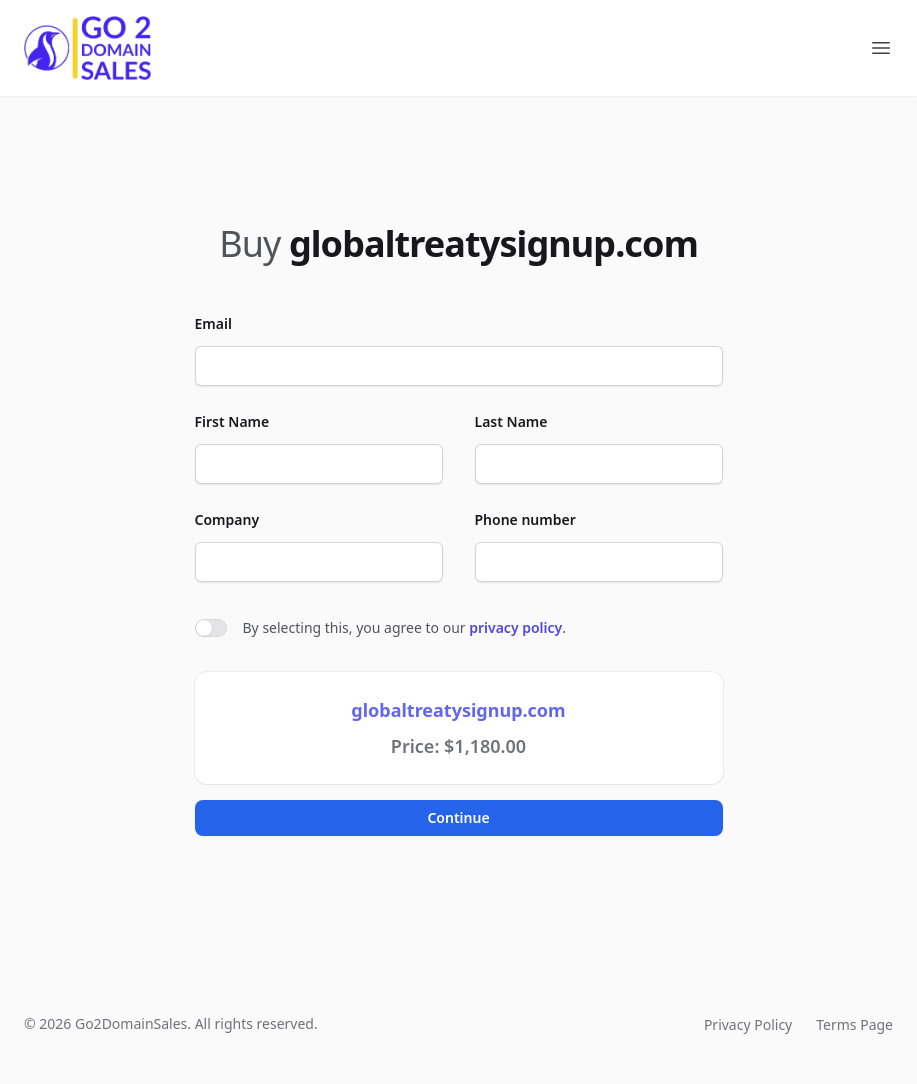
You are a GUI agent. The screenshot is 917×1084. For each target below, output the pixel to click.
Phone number (525, 519)
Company (227, 519)
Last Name (511, 421)
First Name (232, 421)
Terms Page (854, 1024)
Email (213, 323)
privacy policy (515, 627)
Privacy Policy (748, 1024)
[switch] (211, 628)
